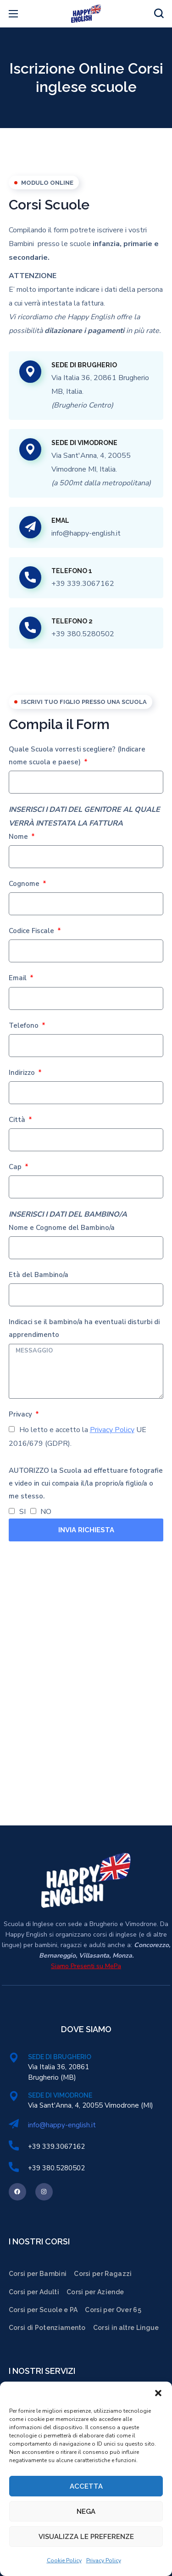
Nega (86, 2511)
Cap (16, 1166)
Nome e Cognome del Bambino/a (62, 1227)
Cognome (25, 883)
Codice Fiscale (32, 930)
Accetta (86, 2486)
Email (18, 977)
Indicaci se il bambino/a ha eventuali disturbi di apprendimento (84, 1328)
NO (45, 1512)
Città (18, 1119)
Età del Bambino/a (38, 1274)
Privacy (21, 1414)
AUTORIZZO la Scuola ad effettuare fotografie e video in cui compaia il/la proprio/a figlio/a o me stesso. (86, 1483)
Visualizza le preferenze (86, 2537)
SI (22, 1512)
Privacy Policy (103, 2560)
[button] (158, 2393)
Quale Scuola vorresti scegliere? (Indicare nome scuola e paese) (77, 756)
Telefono (24, 1025)
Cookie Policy (64, 2560)
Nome (19, 836)
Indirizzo (23, 1072)
